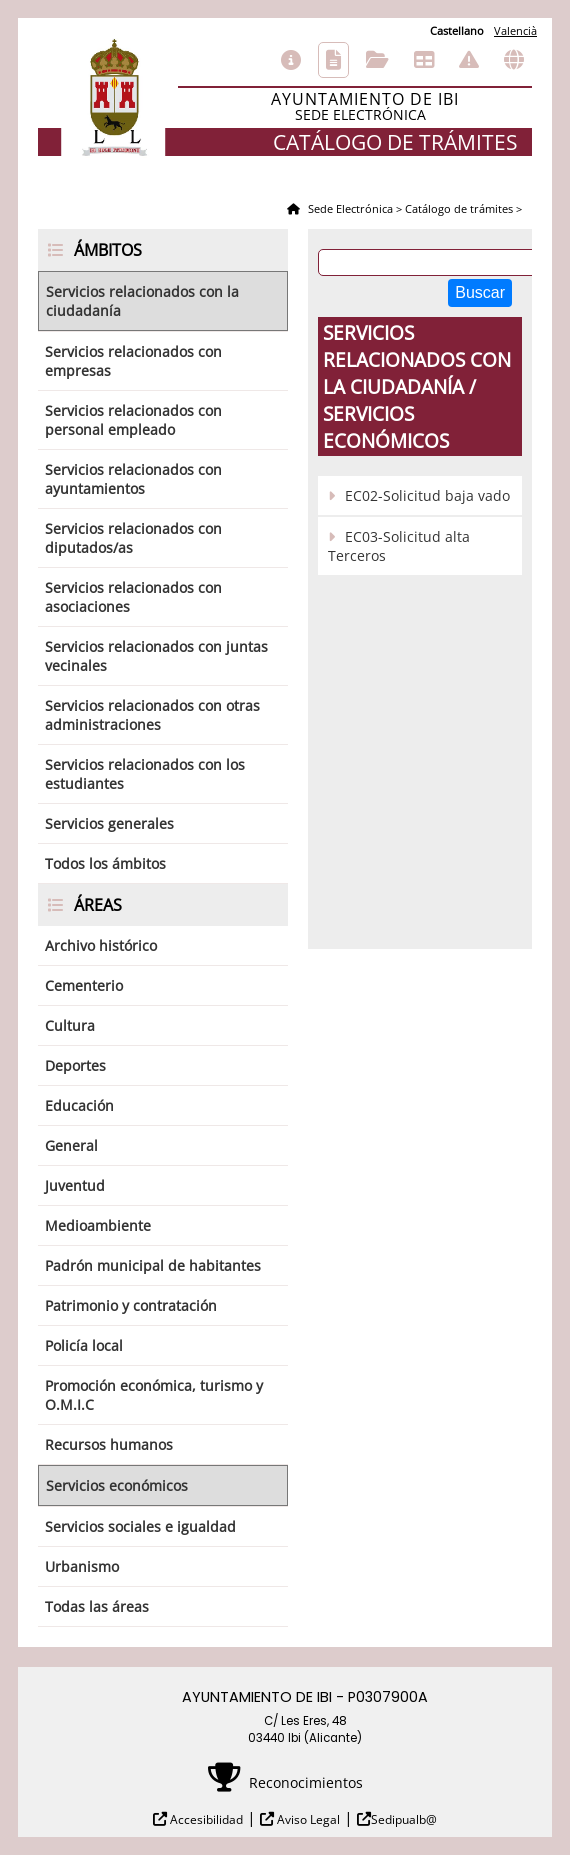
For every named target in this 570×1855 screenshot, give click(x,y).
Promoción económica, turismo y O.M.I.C (154, 1395)
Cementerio (84, 985)
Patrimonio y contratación (131, 1305)
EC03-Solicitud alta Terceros (399, 546)
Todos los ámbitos (105, 863)
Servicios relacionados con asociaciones (133, 597)
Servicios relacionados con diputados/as (133, 538)
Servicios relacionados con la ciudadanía (142, 301)
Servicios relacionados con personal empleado (133, 420)
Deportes (75, 1065)
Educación (79, 1105)
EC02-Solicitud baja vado (427, 495)
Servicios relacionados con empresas (133, 361)
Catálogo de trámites (333, 60)
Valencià (515, 30)
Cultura (70, 1025)
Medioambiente (98, 1225)
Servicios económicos (117, 1485)
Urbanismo (82, 1566)
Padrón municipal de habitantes (153, 1265)
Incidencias (469, 60)
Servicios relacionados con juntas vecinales (156, 656)
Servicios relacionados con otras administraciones (152, 715)
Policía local (84, 1345)
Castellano (457, 30)
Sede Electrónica (349, 208)
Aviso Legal (307, 1819)
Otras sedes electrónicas (514, 60)
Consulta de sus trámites (377, 60)
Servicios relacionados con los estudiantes (145, 774)
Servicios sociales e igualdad (140, 1526)
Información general (291, 60)
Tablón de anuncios (424, 60)
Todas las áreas (97, 1606)
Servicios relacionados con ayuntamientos (133, 479)
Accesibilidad (205, 1819)
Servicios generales (109, 823)
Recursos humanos (109, 1444)
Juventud (75, 1185)
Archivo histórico (101, 945)
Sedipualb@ (404, 1819)
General (71, 1145)
